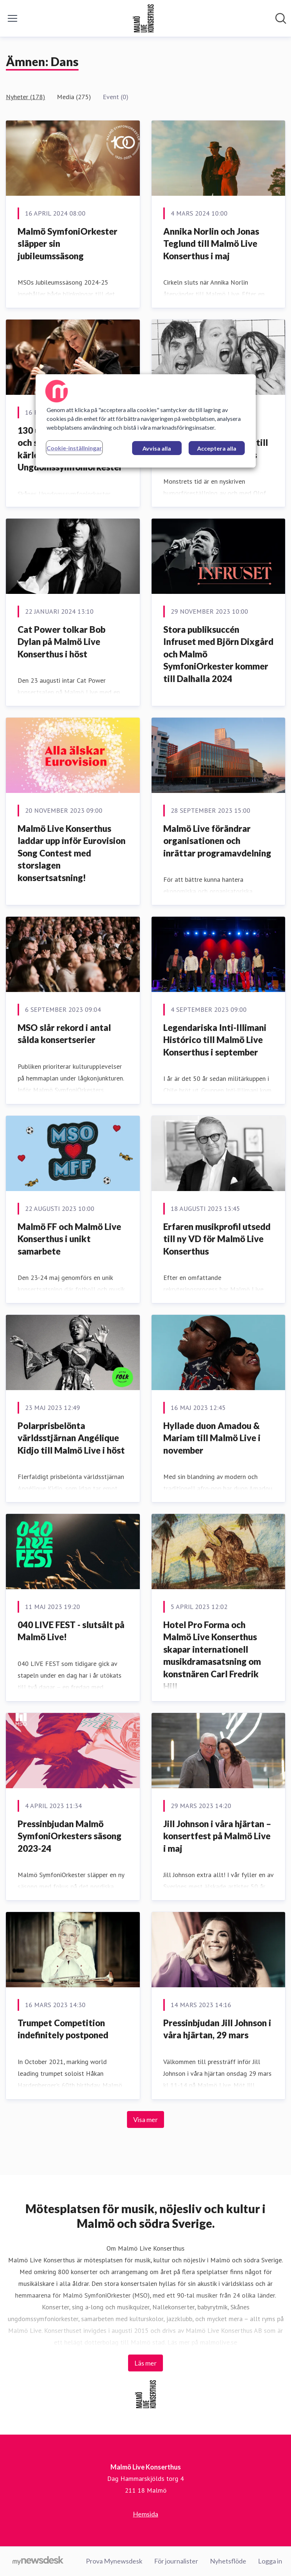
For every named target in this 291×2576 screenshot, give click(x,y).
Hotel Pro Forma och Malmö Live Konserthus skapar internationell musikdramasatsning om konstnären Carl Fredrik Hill (212, 1655)
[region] (146, 421)
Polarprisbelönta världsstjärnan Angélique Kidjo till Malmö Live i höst (71, 1437)
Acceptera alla (216, 448)
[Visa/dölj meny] (12, 18)
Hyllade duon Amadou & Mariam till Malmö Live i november (212, 1437)
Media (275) (74, 97)
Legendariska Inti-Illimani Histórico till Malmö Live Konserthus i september (214, 1039)
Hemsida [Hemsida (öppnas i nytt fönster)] (145, 2514)
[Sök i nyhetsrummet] (281, 18)
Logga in (270, 2561)
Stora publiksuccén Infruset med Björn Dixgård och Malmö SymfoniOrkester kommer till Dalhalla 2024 (218, 654)
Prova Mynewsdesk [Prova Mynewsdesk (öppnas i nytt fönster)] (114, 2561)
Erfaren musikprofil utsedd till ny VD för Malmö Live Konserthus (216, 1238)
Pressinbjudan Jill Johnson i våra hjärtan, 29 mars (217, 2029)
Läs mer (145, 2363)
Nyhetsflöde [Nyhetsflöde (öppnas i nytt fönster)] (228, 2561)
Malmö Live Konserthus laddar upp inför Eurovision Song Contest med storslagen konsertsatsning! (72, 853)
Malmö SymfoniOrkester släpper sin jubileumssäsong (67, 243)
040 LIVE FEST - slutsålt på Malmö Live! (71, 1630)
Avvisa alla (156, 448)
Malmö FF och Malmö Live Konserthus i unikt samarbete (69, 1238)
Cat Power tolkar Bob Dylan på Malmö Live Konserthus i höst (61, 641)
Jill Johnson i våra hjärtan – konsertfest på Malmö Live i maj (217, 1836)
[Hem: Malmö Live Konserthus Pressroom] (143, 18)
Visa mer (145, 2119)
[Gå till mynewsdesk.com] (38, 2561)
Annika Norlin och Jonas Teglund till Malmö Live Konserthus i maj (211, 243)
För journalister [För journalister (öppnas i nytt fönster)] (176, 2561)
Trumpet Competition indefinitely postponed (63, 2029)
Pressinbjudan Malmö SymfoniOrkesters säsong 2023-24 (69, 1836)
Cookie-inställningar (74, 447)
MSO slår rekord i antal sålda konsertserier (64, 1033)
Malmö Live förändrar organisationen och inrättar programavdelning (217, 840)
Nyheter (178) (25, 97)
